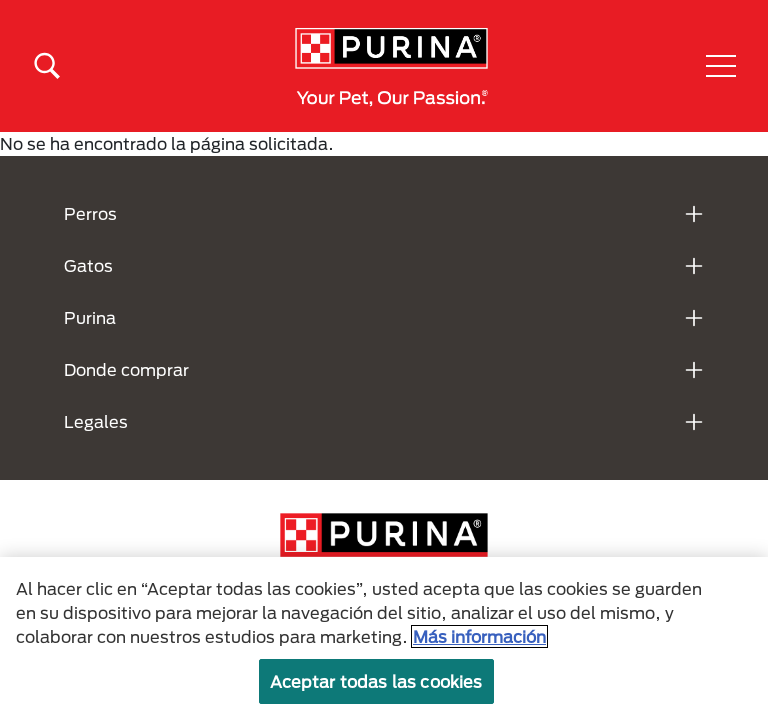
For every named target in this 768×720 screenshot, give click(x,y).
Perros (90, 213)
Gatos (88, 265)
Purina (90, 317)
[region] (384, 638)
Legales (96, 421)
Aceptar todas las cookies (376, 681)
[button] (721, 66)
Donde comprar (126, 369)
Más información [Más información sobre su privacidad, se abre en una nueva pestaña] (479, 636)
